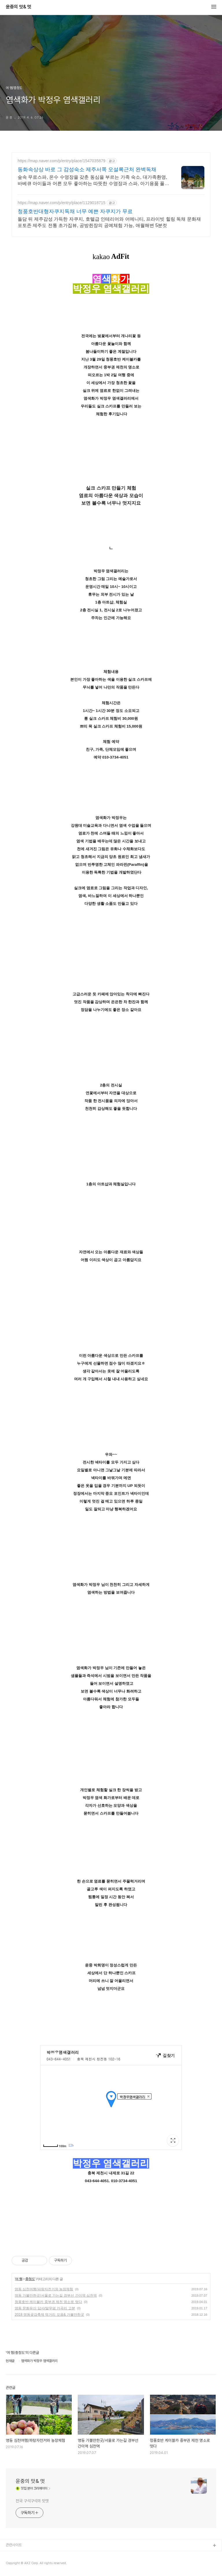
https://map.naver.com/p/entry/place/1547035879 (62, 160)
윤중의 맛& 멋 (18, 7)
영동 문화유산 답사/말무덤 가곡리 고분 (45, 2308)
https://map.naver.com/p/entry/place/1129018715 (62, 202)
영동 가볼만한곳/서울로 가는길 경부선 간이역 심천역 (56, 2295)
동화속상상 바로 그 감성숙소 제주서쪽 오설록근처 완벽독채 (87, 169)
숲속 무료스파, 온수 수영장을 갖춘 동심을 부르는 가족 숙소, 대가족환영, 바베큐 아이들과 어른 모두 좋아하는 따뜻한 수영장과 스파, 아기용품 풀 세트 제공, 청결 (92, 181)
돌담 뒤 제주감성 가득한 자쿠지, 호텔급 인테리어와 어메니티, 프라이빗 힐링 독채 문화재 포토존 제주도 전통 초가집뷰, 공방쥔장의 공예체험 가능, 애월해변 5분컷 (109, 222)
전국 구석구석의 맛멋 (32, 2501)
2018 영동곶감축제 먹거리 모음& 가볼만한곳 (49, 2315)
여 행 (18, 2279)
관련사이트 (14, 2545)
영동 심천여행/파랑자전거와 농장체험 (44, 2289)
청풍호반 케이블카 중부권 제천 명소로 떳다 (48, 2302)
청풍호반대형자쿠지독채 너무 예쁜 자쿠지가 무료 (75, 211)
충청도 (30, 2279)
